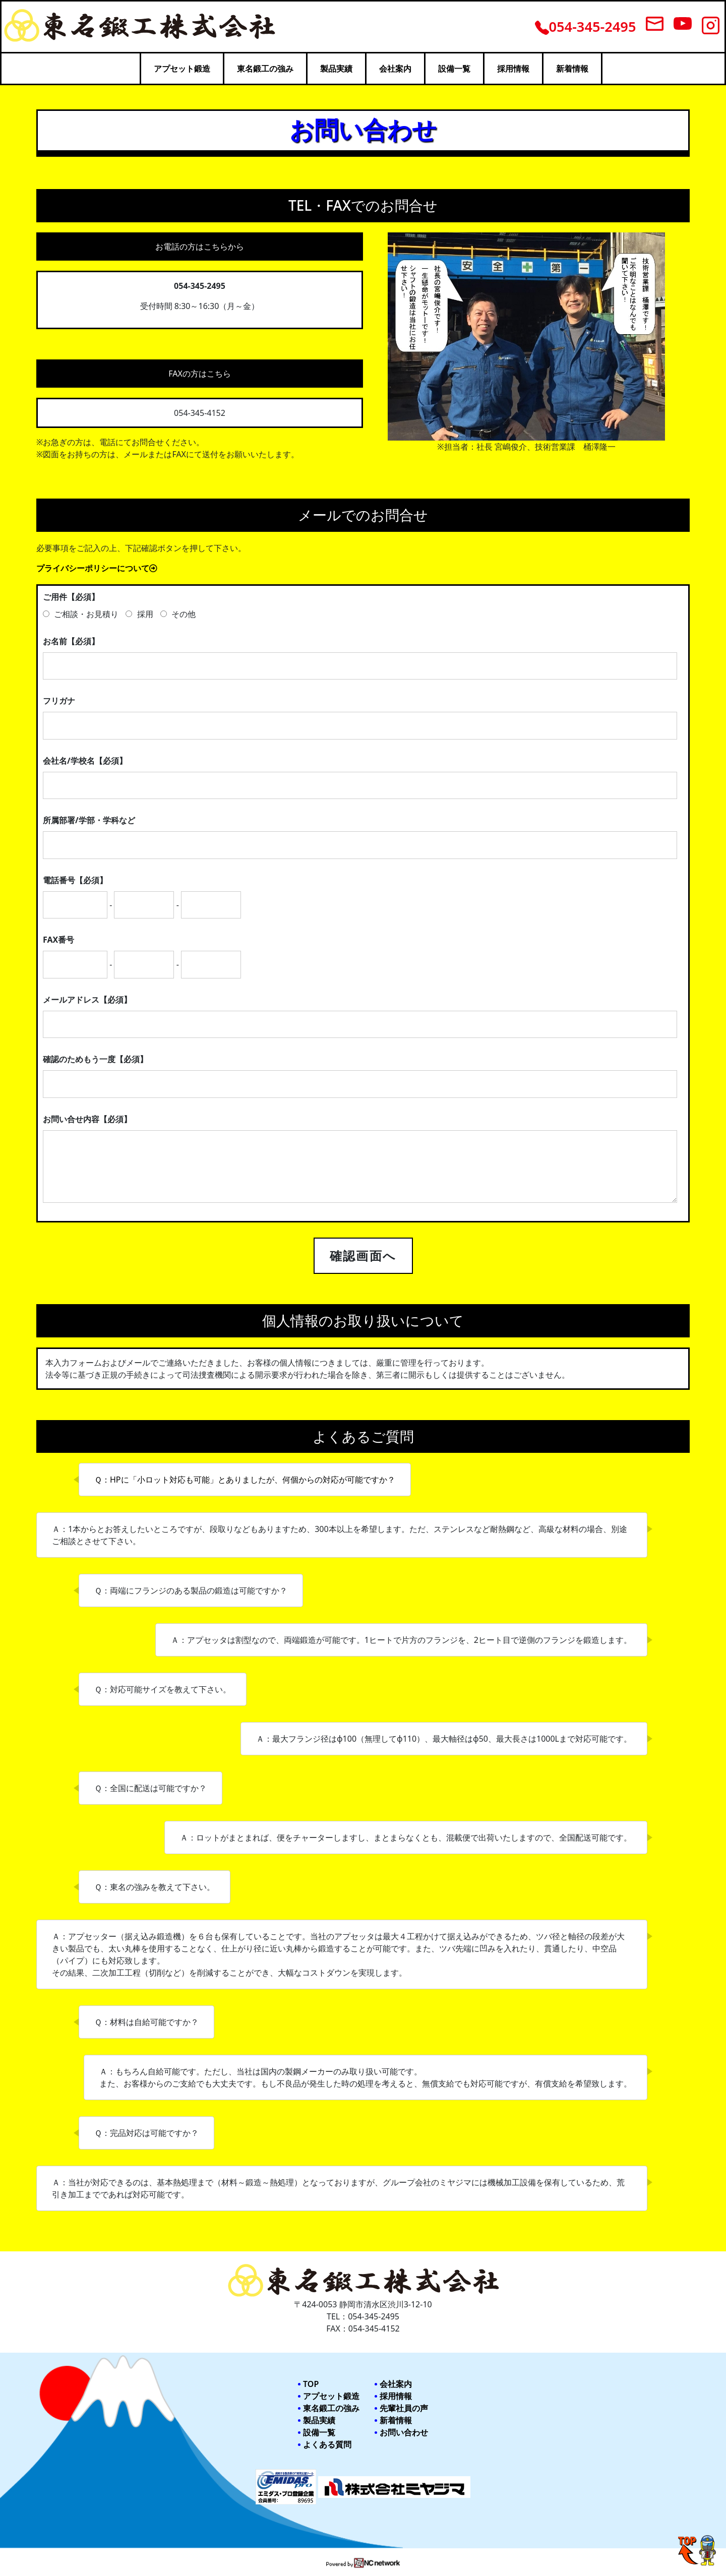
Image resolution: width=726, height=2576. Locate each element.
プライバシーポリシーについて (96, 568)
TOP (311, 2383)
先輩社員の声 (404, 2408)
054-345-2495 (585, 26)
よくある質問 (327, 2444)
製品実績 (336, 68)
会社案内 (395, 68)
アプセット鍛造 (182, 68)
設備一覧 (454, 68)
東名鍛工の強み (265, 68)
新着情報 (572, 68)
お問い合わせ (404, 2432)
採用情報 (513, 68)
